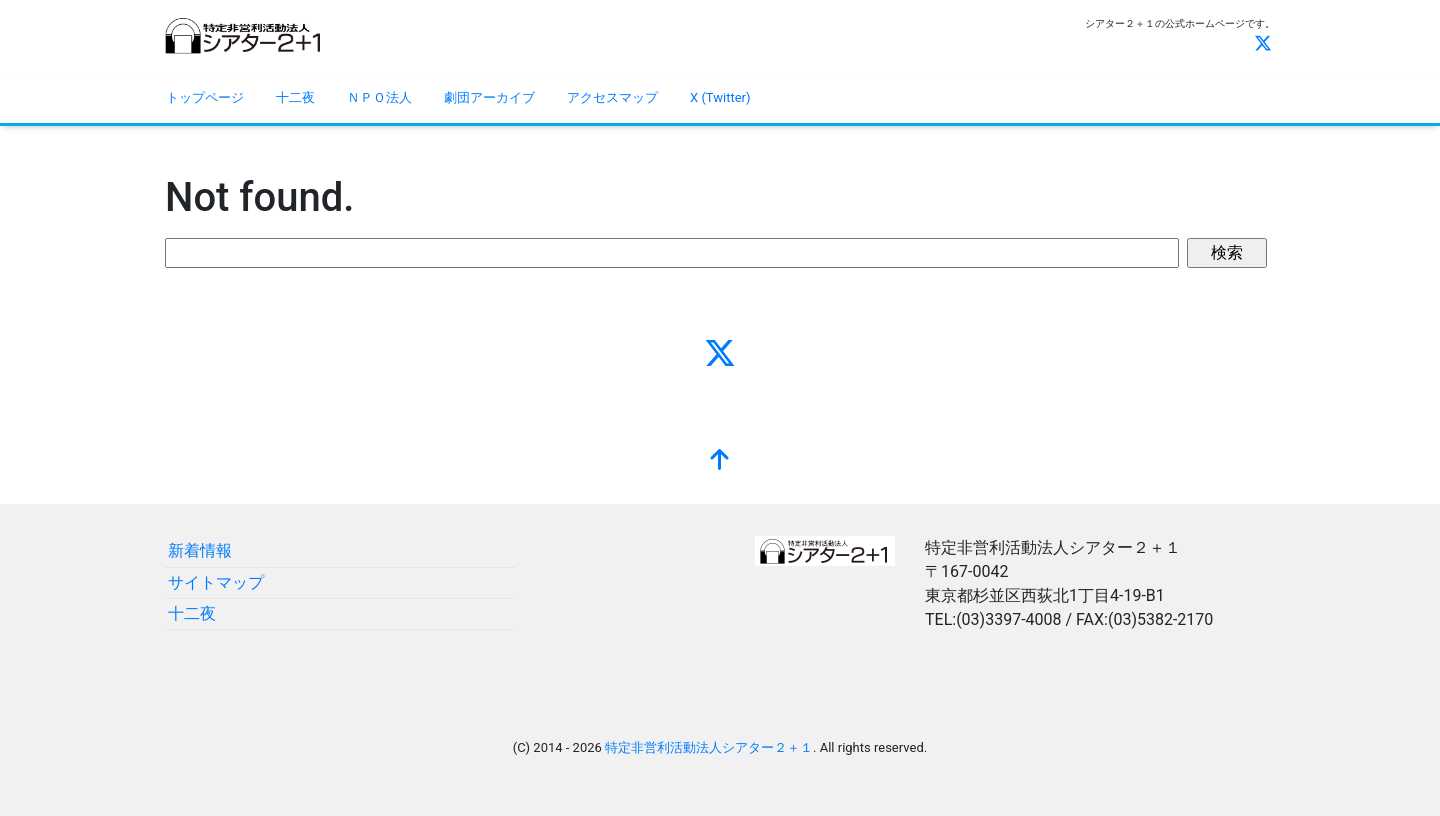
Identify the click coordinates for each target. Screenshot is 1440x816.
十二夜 (295, 97)
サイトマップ (216, 582)
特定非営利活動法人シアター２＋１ (709, 747)
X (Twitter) (720, 97)
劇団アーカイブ (489, 97)
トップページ (205, 97)
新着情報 (200, 550)
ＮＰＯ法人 (379, 97)
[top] (720, 462)
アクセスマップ (612, 97)
